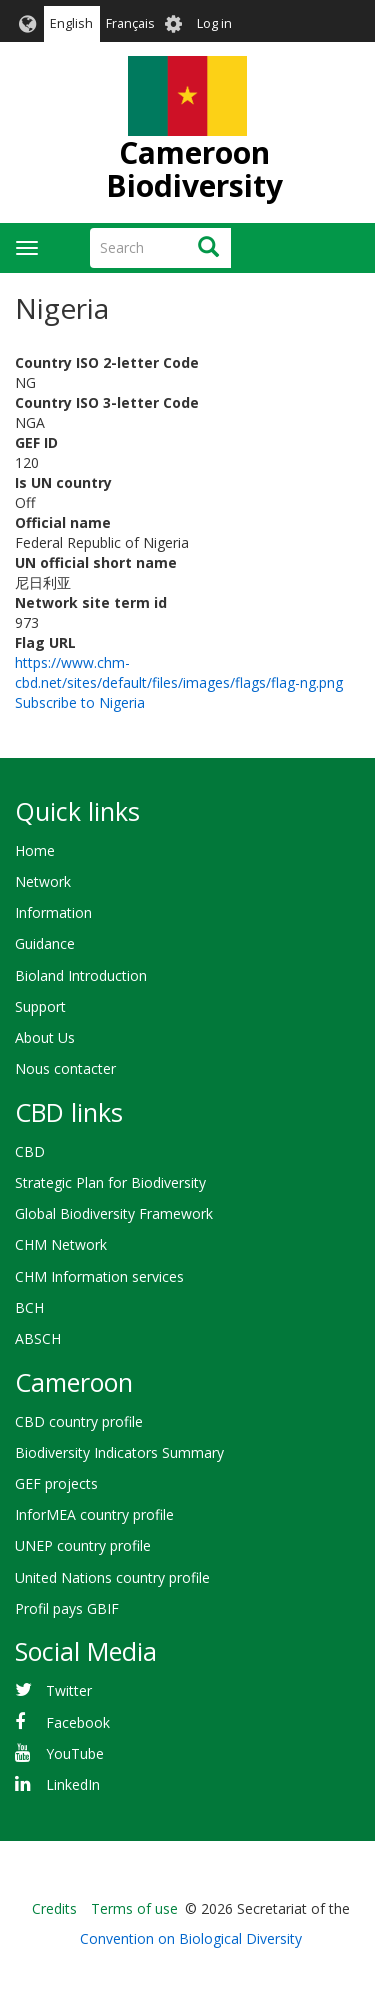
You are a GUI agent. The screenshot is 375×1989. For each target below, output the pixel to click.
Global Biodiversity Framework (114, 1213)
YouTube (75, 1753)
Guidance (45, 943)
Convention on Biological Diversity (191, 1938)
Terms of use (134, 1908)
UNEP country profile (83, 1545)
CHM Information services (99, 1276)
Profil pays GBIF (67, 1608)
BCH (29, 1307)
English (71, 23)
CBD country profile (79, 1421)
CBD (30, 1151)
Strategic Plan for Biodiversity (110, 1182)
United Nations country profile (112, 1577)
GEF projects (56, 1483)
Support (40, 1006)
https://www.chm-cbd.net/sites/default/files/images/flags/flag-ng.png (179, 672)
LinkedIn (73, 1784)
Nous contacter (65, 1068)
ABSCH (38, 1338)
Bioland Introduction (81, 975)
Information (53, 912)
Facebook (78, 1722)
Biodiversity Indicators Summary (119, 1452)
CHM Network (61, 1244)
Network (43, 881)
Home (35, 850)
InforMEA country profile (94, 1514)
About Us (45, 1037)
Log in (214, 23)
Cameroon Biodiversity (194, 169)
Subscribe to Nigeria (80, 702)
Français (130, 23)
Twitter (69, 1690)
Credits (54, 1908)
